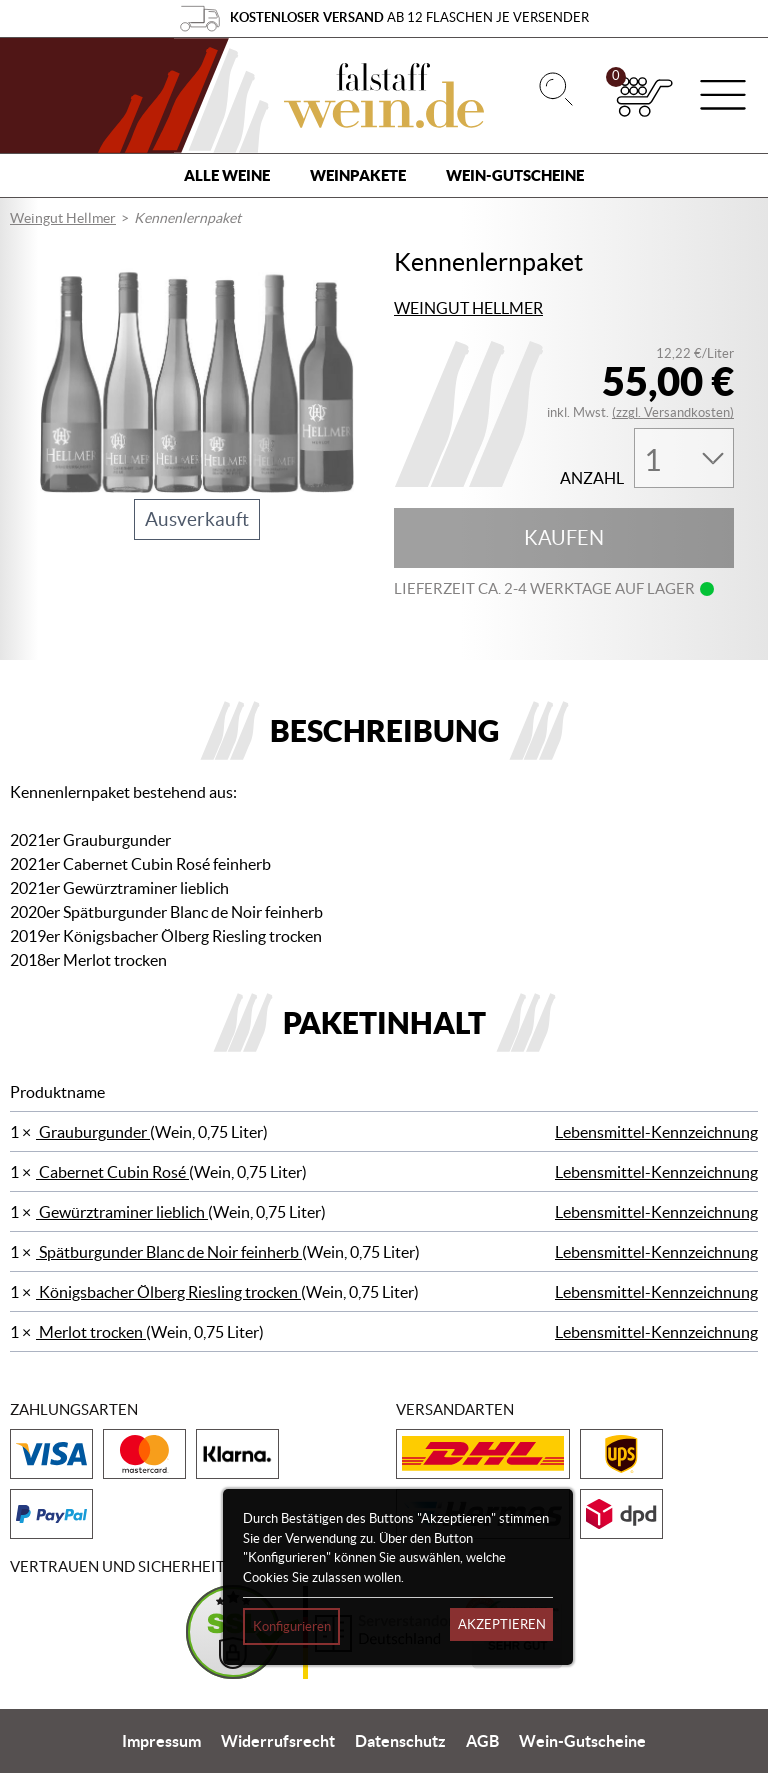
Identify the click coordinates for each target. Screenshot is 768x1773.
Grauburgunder (93, 1132)
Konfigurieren (292, 1626)
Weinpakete (358, 175)
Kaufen (564, 538)
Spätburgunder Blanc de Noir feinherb (169, 1252)
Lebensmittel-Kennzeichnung (656, 1132)
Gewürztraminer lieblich (122, 1212)
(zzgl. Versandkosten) (673, 412)
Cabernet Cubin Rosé (112, 1172)
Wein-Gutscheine (515, 175)
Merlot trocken (91, 1332)
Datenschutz (400, 1741)
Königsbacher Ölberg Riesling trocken (168, 1292)
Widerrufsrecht (278, 1741)
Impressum (161, 1741)
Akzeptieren (502, 1624)
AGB (482, 1741)
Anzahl (592, 478)
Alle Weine (227, 175)
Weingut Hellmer (63, 218)
